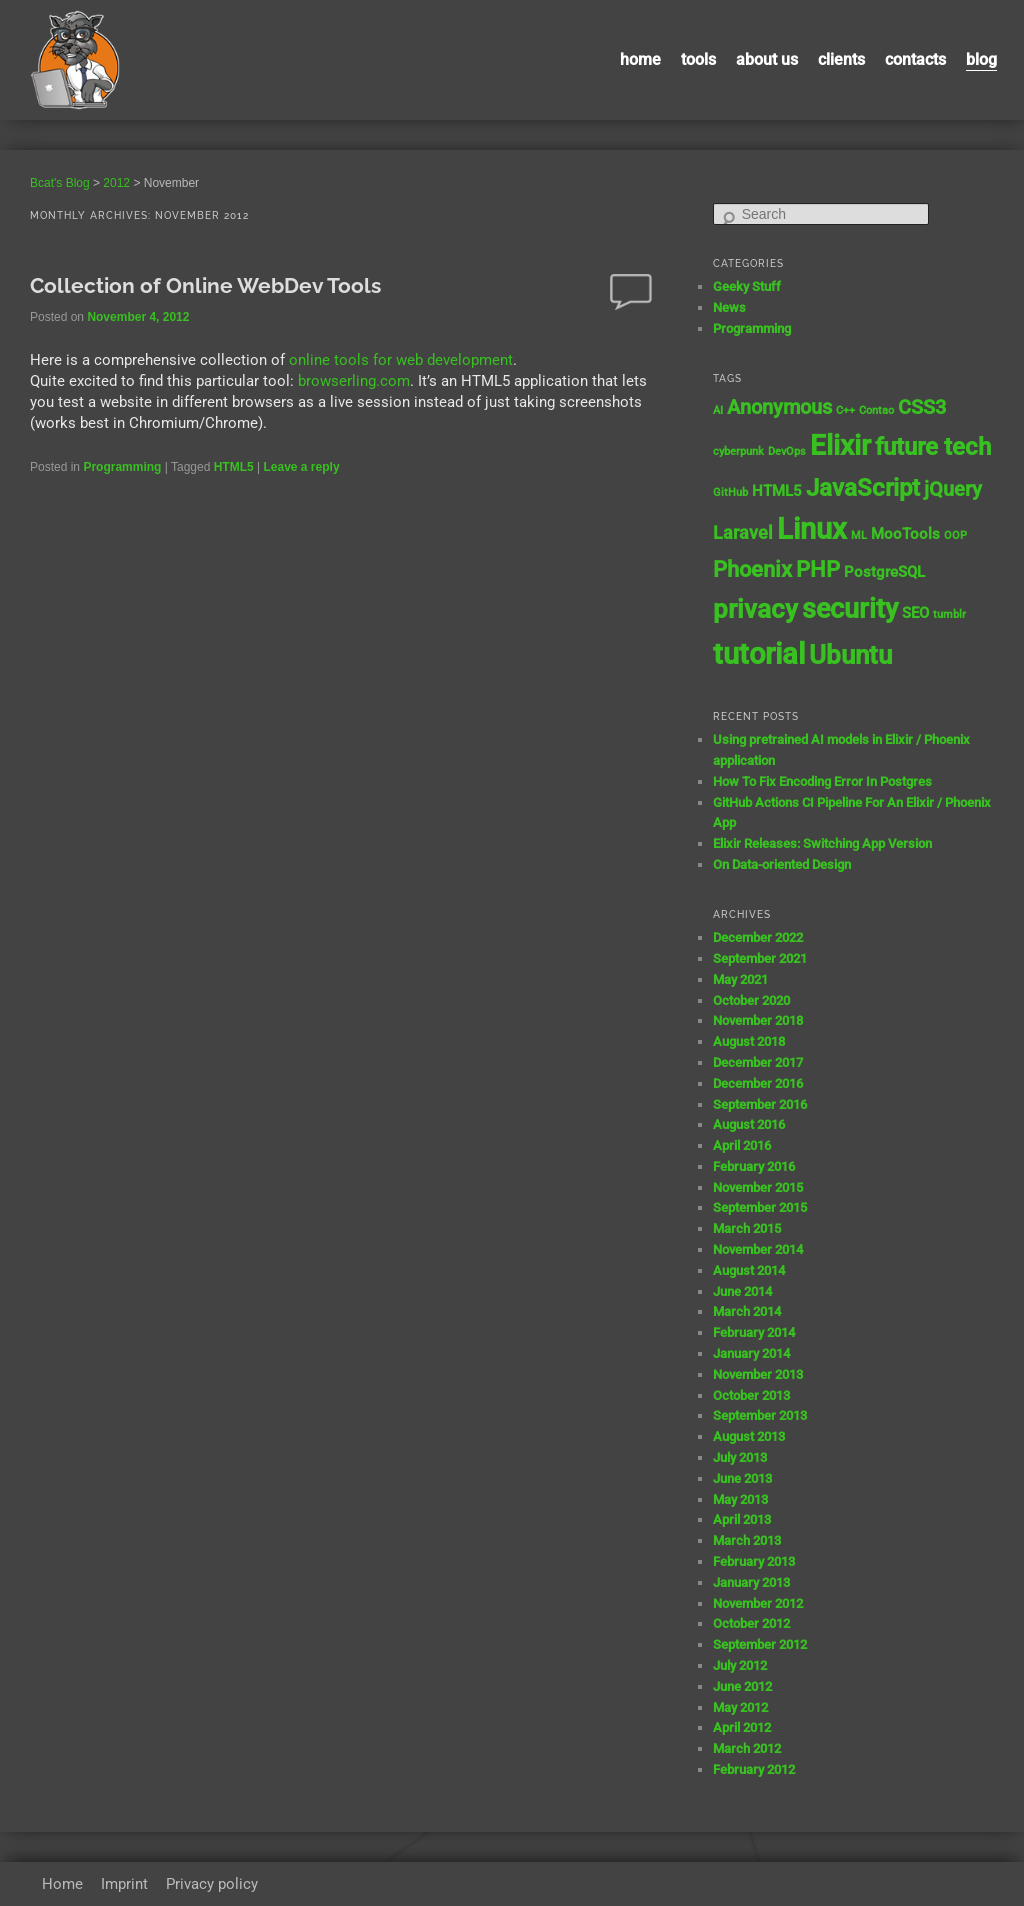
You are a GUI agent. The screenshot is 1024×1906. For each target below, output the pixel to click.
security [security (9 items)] (850, 609)
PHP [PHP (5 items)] (818, 569)
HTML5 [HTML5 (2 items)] (777, 491)
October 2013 (751, 1395)
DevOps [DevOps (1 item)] (787, 451)
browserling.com (354, 381)
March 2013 (747, 1540)
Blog (981, 59)
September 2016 (760, 1104)
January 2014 (751, 1353)
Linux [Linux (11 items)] (812, 529)
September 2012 (760, 1644)
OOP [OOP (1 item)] (955, 535)
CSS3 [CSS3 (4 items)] (922, 407)
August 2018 (749, 1041)
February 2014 (754, 1332)
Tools (698, 59)
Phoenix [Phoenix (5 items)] (752, 569)
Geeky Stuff (747, 286)
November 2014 (758, 1249)
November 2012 (758, 1603)
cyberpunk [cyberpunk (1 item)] (738, 451)
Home (640, 59)
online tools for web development (401, 360)
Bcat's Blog (60, 183)
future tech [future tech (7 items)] (933, 446)
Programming (122, 467)
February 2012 (754, 1769)
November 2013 (758, 1374)
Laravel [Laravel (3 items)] (743, 533)
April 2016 (742, 1145)
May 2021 (740, 979)
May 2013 (740, 1499)
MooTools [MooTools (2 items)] (905, 534)
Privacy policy (212, 1884)
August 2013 (749, 1436)
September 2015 (760, 1207)
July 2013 (740, 1457)
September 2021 (760, 958)
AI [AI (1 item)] (718, 410)
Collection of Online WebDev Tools (205, 285)
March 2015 (747, 1228)
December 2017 (758, 1062)
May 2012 (740, 1707)
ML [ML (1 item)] (859, 535)
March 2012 (747, 1748)
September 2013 (760, 1415)
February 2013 (754, 1561)
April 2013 (742, 1519)
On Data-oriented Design (782, 864)
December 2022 (758, 937)
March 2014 (747, 1311)
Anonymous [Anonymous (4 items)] (779, 407)
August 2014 (749, 1270)
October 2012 (751, 1623)
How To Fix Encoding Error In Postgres (822, 781)
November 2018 (758, 1020)
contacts (915, 59)
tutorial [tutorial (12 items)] (759, 654)
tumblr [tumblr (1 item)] (949, 614)
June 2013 (742, 1478)
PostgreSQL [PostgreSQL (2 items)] (884, 572)
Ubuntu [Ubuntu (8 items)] (850, 655)
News (729, 307)
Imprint (124, 1884)
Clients (841, 59)
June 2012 (742, 1686)
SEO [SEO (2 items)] (915, 613)
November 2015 (758, 1187)
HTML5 (234, 467)
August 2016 (749, 1124)
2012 (116, 183)
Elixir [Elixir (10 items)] (840, 445)
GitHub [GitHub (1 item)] (730, 492)
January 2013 (751, 1582)
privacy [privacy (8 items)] (755, 609)
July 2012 (740, 1665)
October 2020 (751, 1000)
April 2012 (742, 1727)
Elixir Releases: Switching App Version (822, 843)
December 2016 (758, 1083)
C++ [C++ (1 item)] (845, 410)
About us (767, 59)
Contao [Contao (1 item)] (876, 410)
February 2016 (754, 1166)
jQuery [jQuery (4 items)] (953, 489)
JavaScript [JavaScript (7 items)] (863, 487)
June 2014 (742, 1291)
